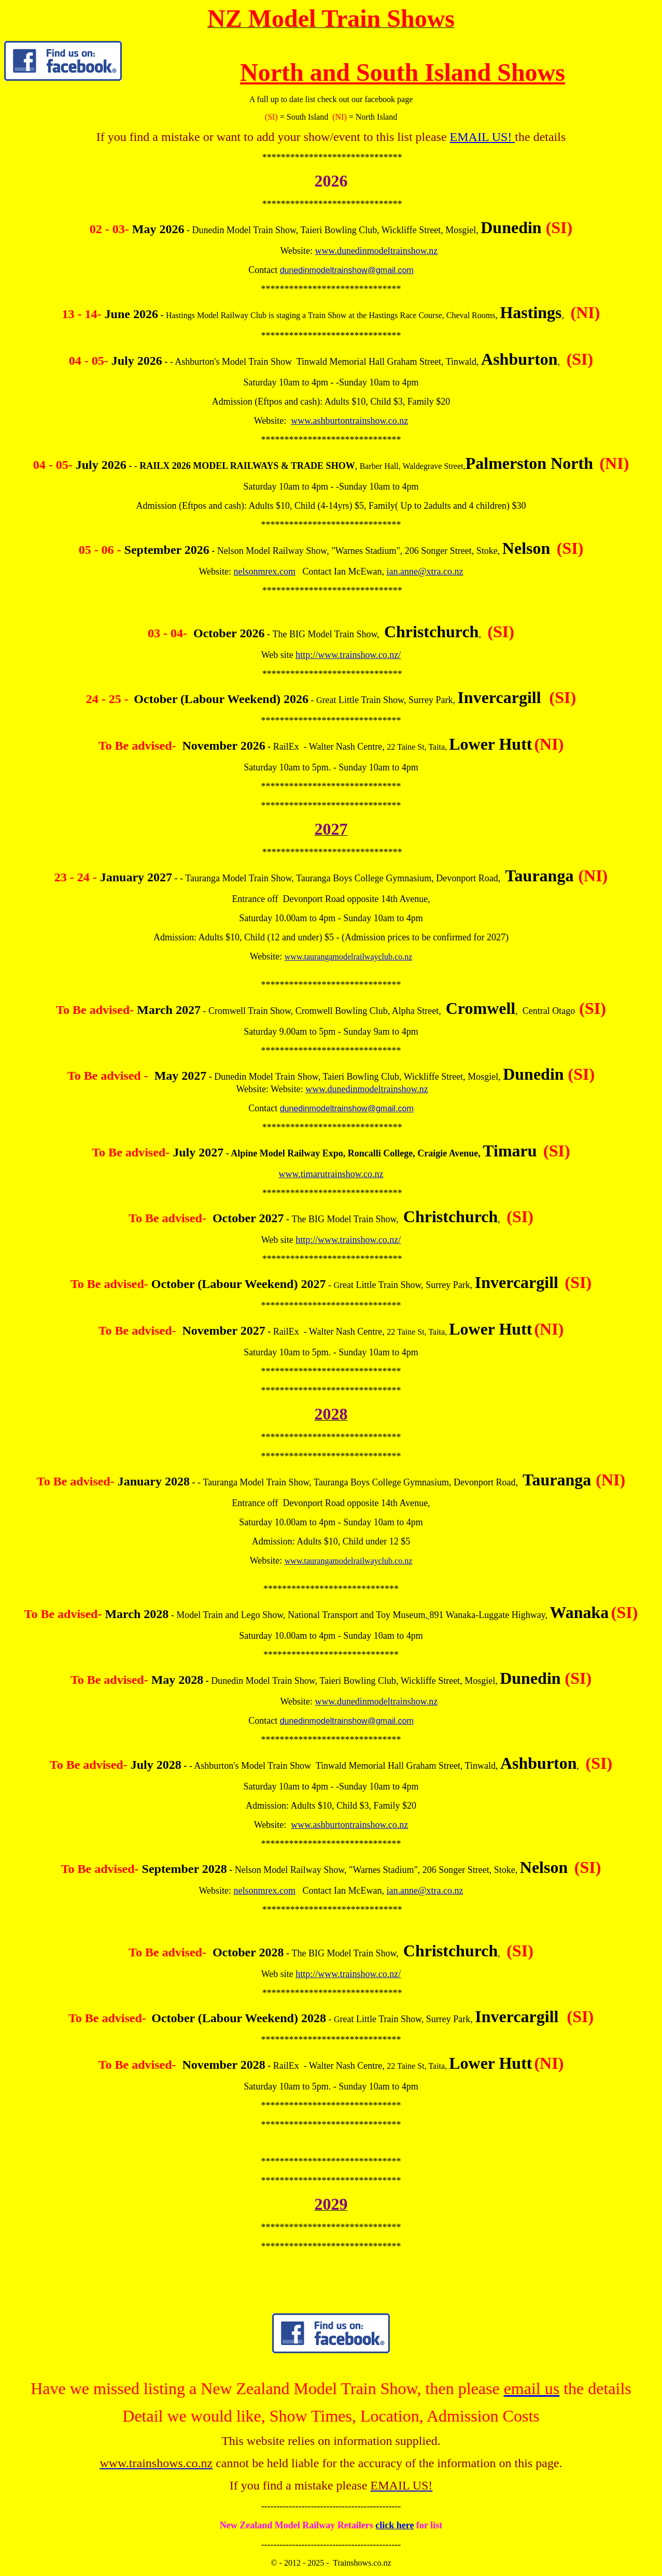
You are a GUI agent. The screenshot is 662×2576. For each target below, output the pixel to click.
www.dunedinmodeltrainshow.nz (376, 251)
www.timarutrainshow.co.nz (330, 1174)
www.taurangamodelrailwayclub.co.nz (348, 956)
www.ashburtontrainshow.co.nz (349, 421)
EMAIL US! (481, 137)
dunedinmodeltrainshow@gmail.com (347, 270)
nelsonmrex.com (264, 571)
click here (394, 2525)
